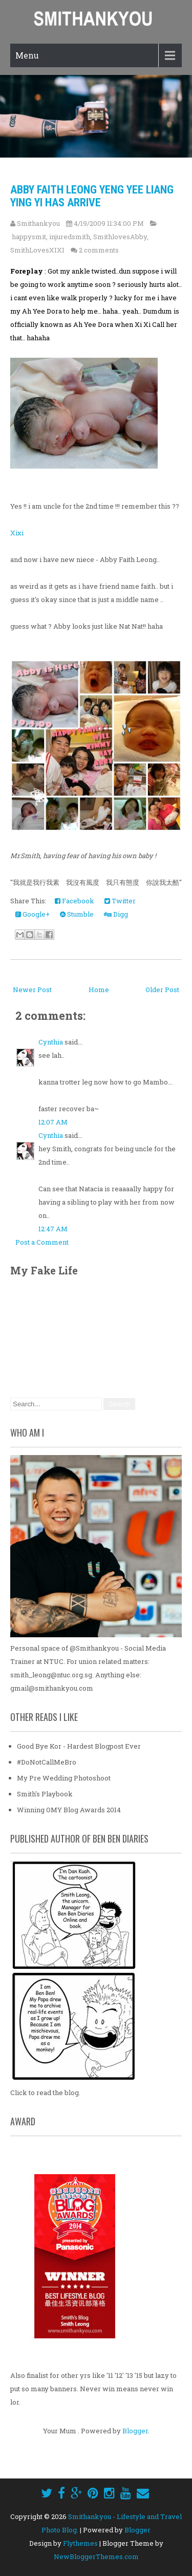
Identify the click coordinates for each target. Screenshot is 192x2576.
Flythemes (80, 2543)
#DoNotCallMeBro (46, 1762)
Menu (27, 55)
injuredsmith (69, 236)
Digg (116, 914)
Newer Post (32, 989)
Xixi (17, 532)
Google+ (32, 914)
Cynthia (50, 1042)
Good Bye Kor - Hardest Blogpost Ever (79, 1746)
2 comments (99, 250)
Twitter (120, 900)
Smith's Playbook (45, 1793)
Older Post (162, 989)
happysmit (29, 236)
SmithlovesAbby (120, 236)
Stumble (77, 914)
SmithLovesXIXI (37, 250)
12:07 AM (53, 1122)
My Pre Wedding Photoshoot (64, 1778)
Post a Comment (42, 1242)
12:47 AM (53, 1228)
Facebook (74, 900)
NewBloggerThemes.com (96, 2556)
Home (99, 989)
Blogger (135, 2430)
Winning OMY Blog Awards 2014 (69, 1809)
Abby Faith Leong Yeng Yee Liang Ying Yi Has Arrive (92, 196)
